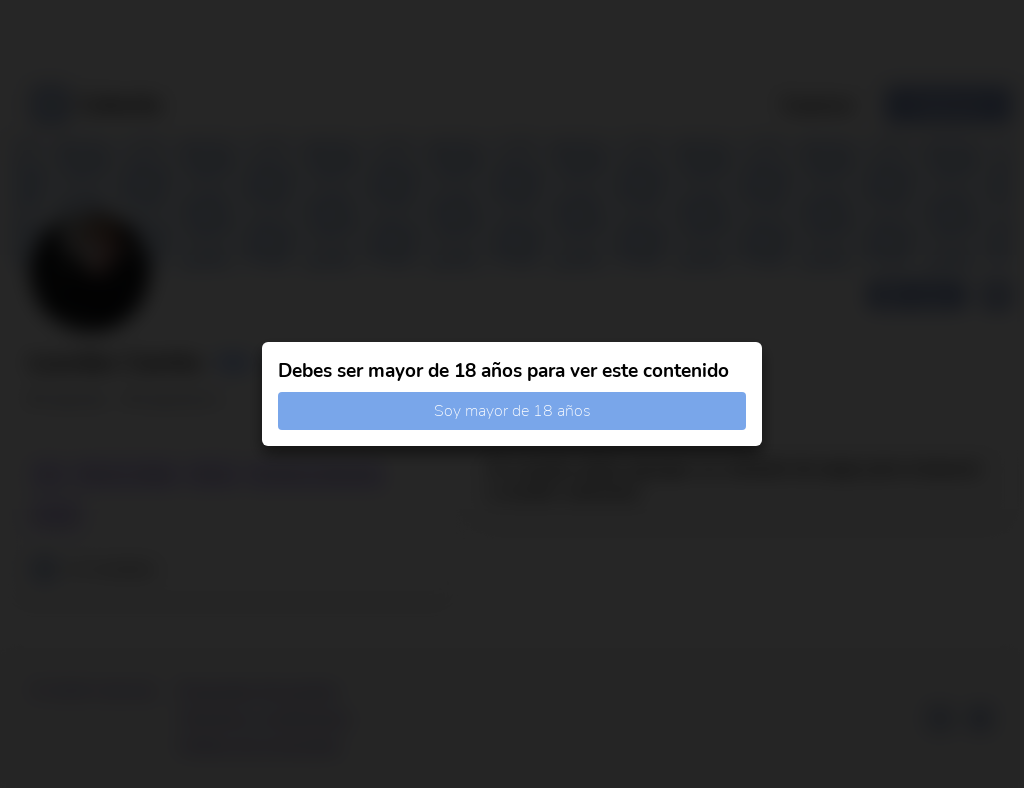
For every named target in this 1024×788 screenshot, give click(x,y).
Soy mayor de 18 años (512, 411)
